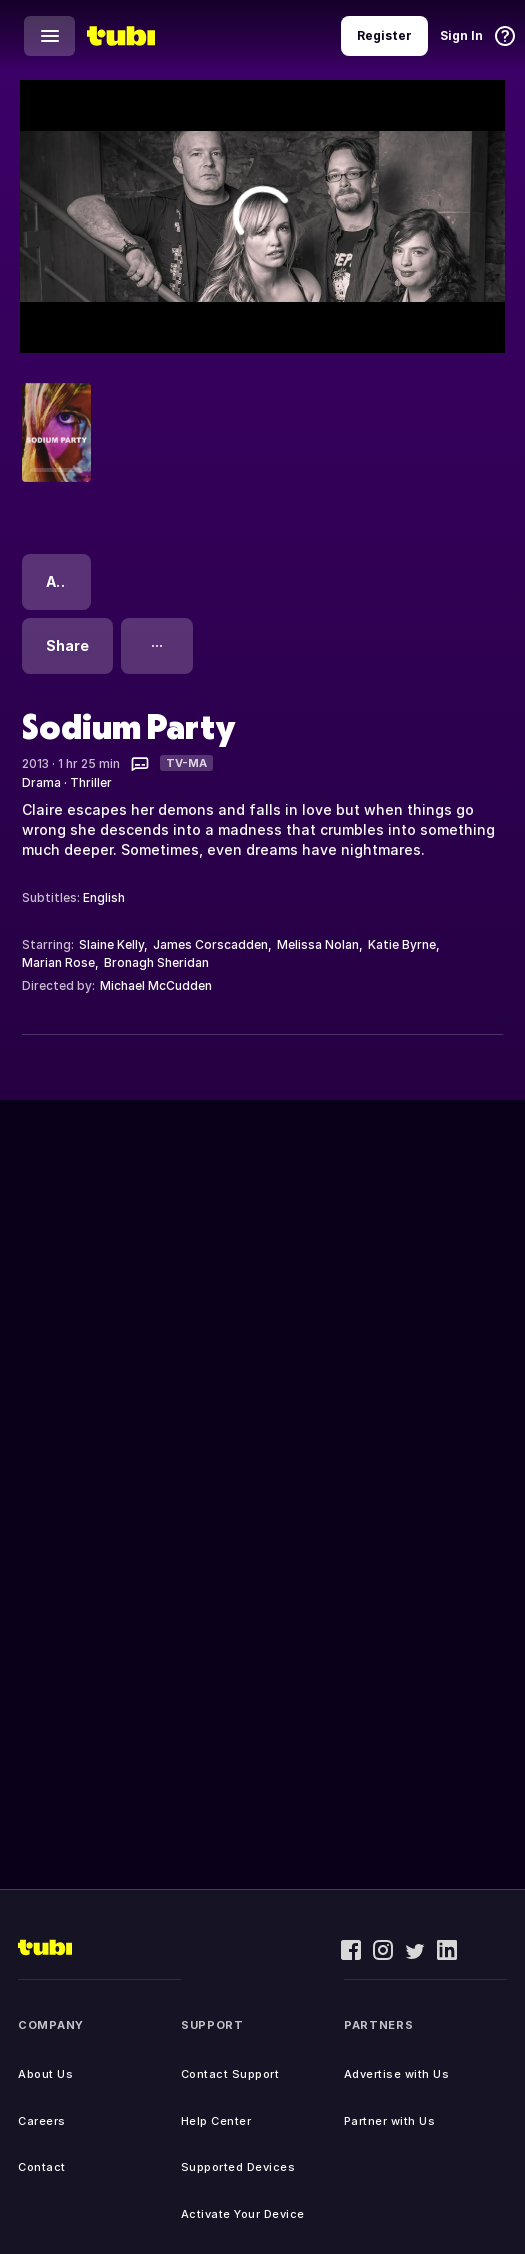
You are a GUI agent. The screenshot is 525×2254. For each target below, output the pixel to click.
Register (384, 35)
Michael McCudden (156, 985)
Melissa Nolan (318, 944)
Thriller (91, 782)
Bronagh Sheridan (156, 962)
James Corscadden (210, 944)
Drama (41, 782)
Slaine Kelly (111, 944)
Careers (42, 2121)
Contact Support (230, 2074)
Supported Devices (238, 2167)
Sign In (461, 35)
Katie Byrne (402, 944)
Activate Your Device (243, 2214)
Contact (42, 2167)
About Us (45, 2074)
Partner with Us (390, 2121)
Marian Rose (58, 962)
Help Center (216, 2121)
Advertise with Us (397, 2074)
